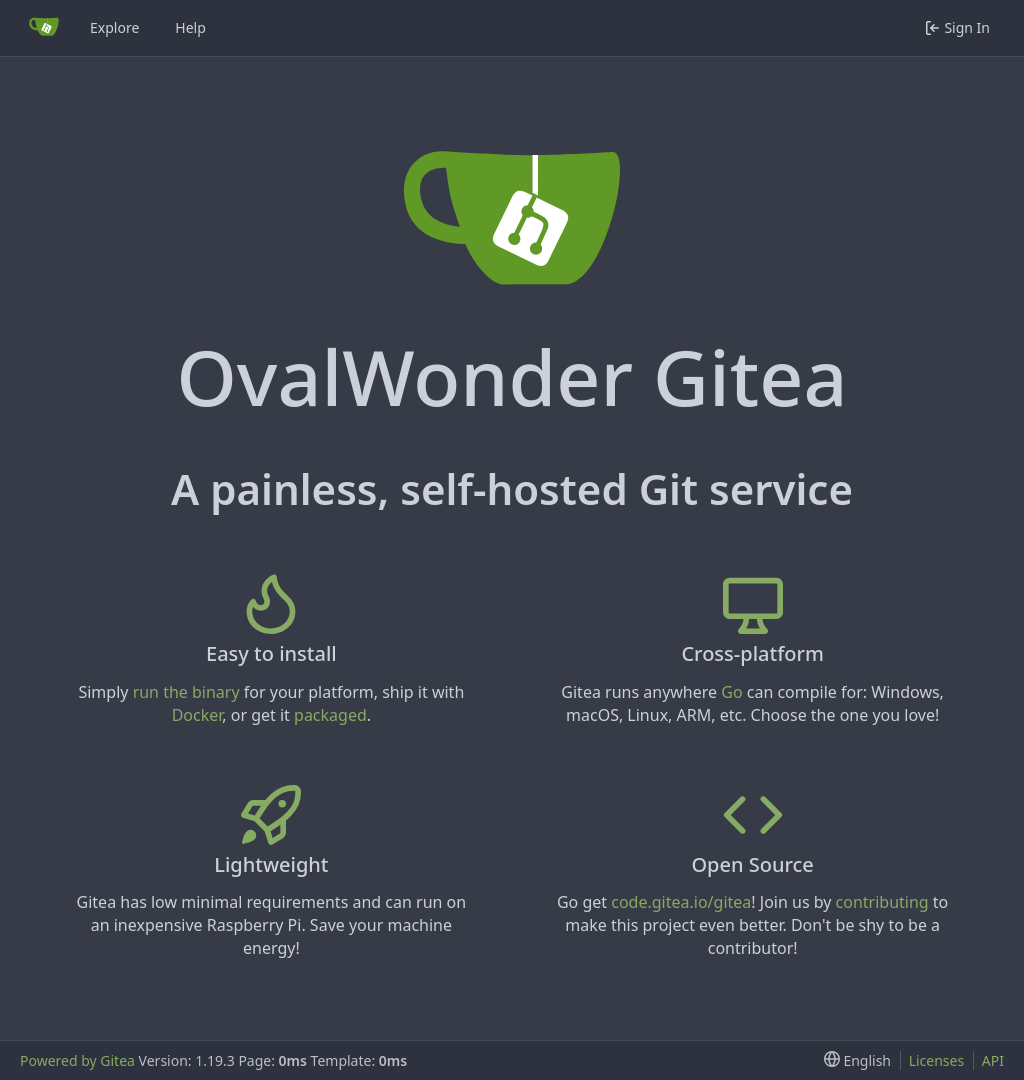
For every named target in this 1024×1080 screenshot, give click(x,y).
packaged (330, 715)
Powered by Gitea (77, 1060)
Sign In (957, 27)
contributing (882, 902)
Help (190, 27)
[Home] (44, 28)
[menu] (853, 1060)
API (993, 1060)
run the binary (186, 692)
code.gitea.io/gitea (681, 902)
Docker (197, 715)
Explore (114, 27)
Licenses (937, 1060)
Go (731, 692)
